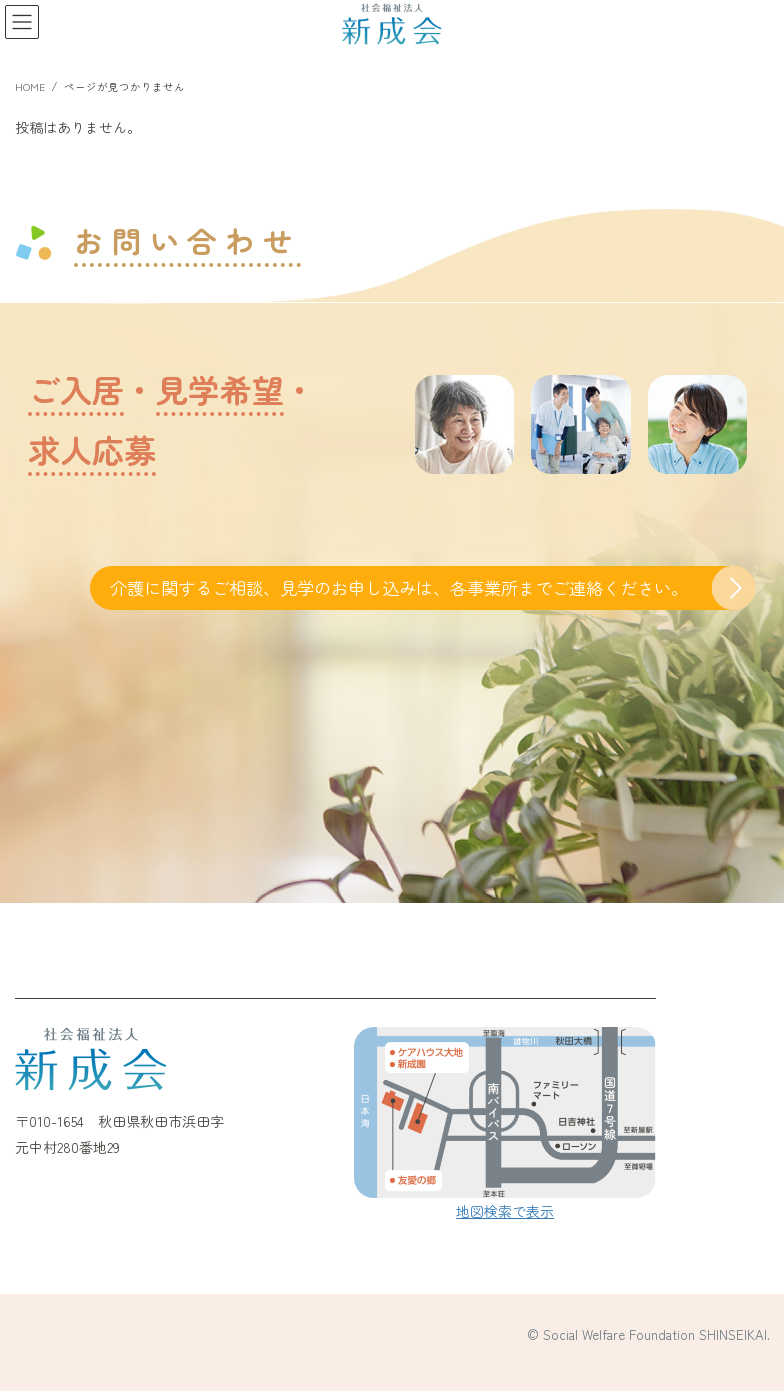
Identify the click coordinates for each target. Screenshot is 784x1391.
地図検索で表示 (505, 1211)
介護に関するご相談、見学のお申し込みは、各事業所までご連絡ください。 (399, 587)
